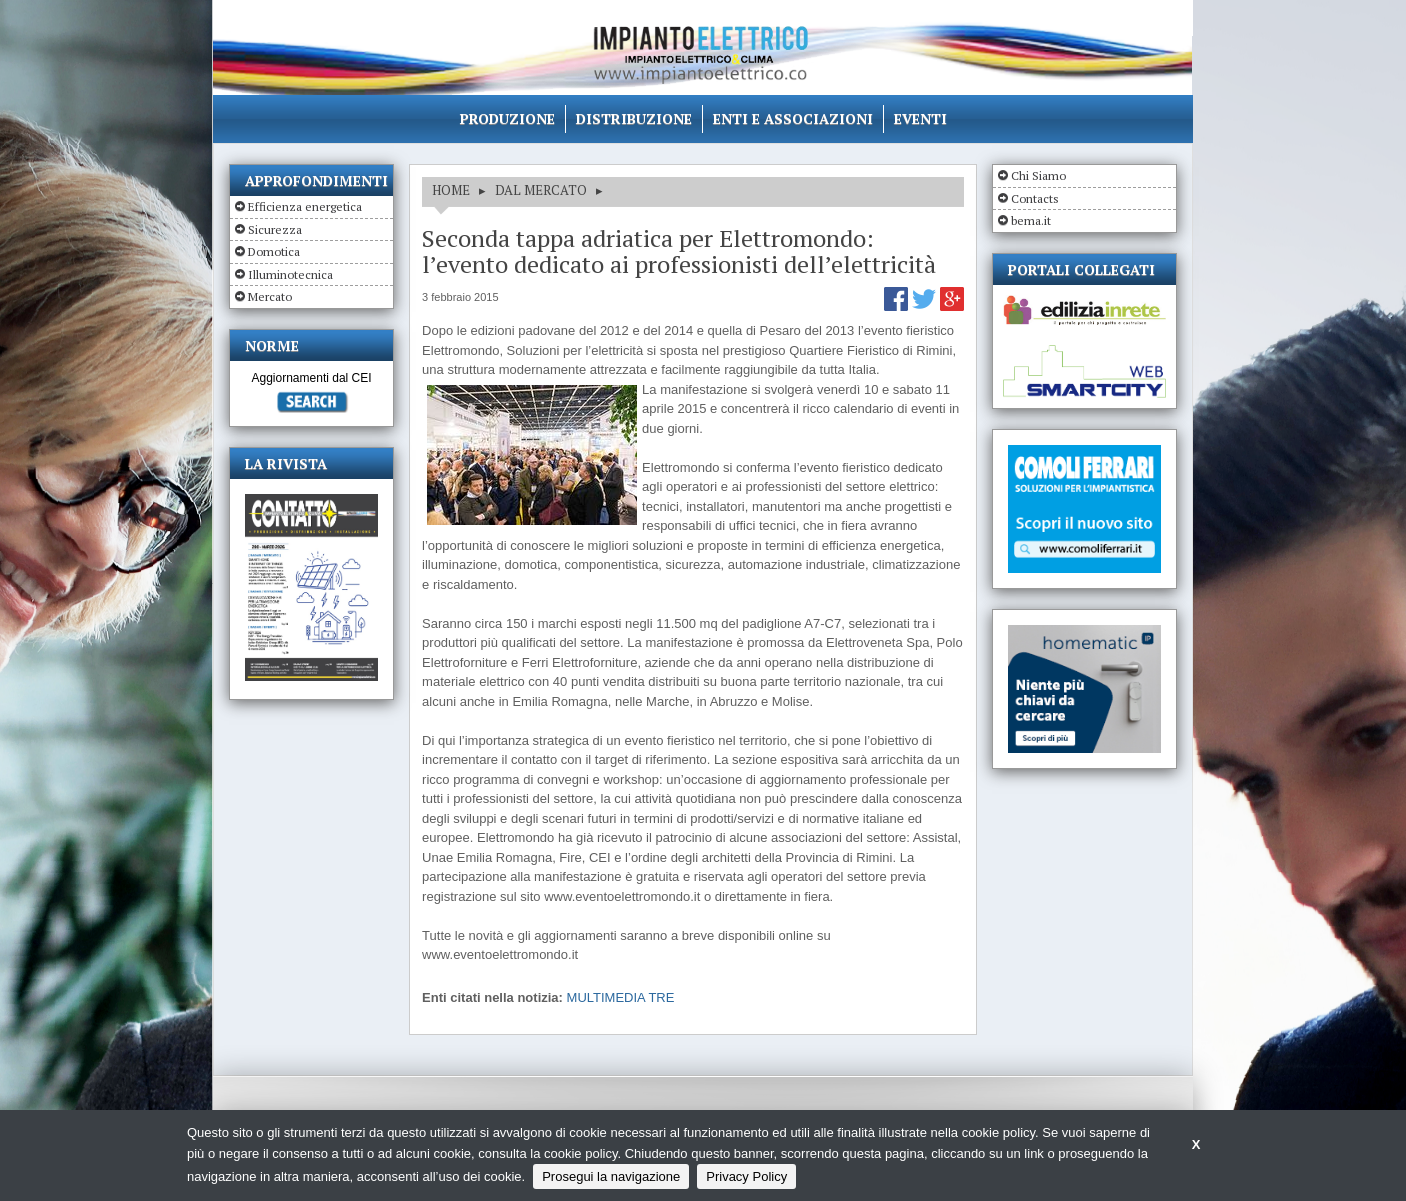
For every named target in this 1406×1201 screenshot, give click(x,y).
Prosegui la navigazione (611, 1176)
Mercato (270, 296)
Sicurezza (275, 229)
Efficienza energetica (305, 206)
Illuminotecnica (290, 274)
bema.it (1031, 220)
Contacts (1035, 198)
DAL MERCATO (541, 190)
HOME (451, 190)
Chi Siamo (1038, 175)
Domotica (274, 251)
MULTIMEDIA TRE (621, 997)
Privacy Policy (746, 1176)
